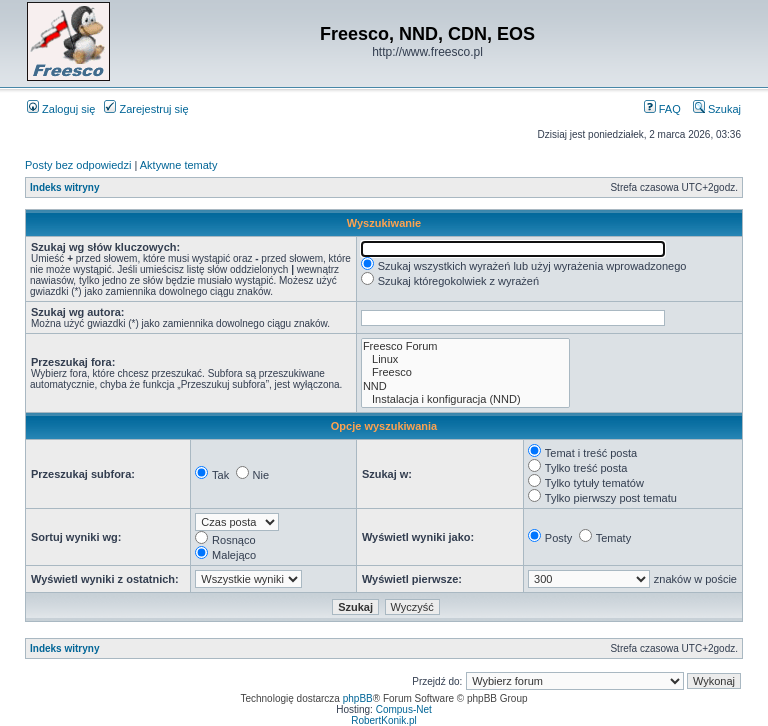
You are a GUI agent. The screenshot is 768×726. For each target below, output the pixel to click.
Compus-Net (404, 709)
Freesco (465, 372)
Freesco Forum (465, 346)
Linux (465, 359)
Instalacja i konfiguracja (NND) (465, 399)
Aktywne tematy (179, 165)
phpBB (358, 698)
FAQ (662, 109)
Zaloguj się (61, 109)
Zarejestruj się (146, 109)
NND (465, 386)
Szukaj (717, 109)
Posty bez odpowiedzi (78, 165)
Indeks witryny (64, 187)
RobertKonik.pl (384, 720)
